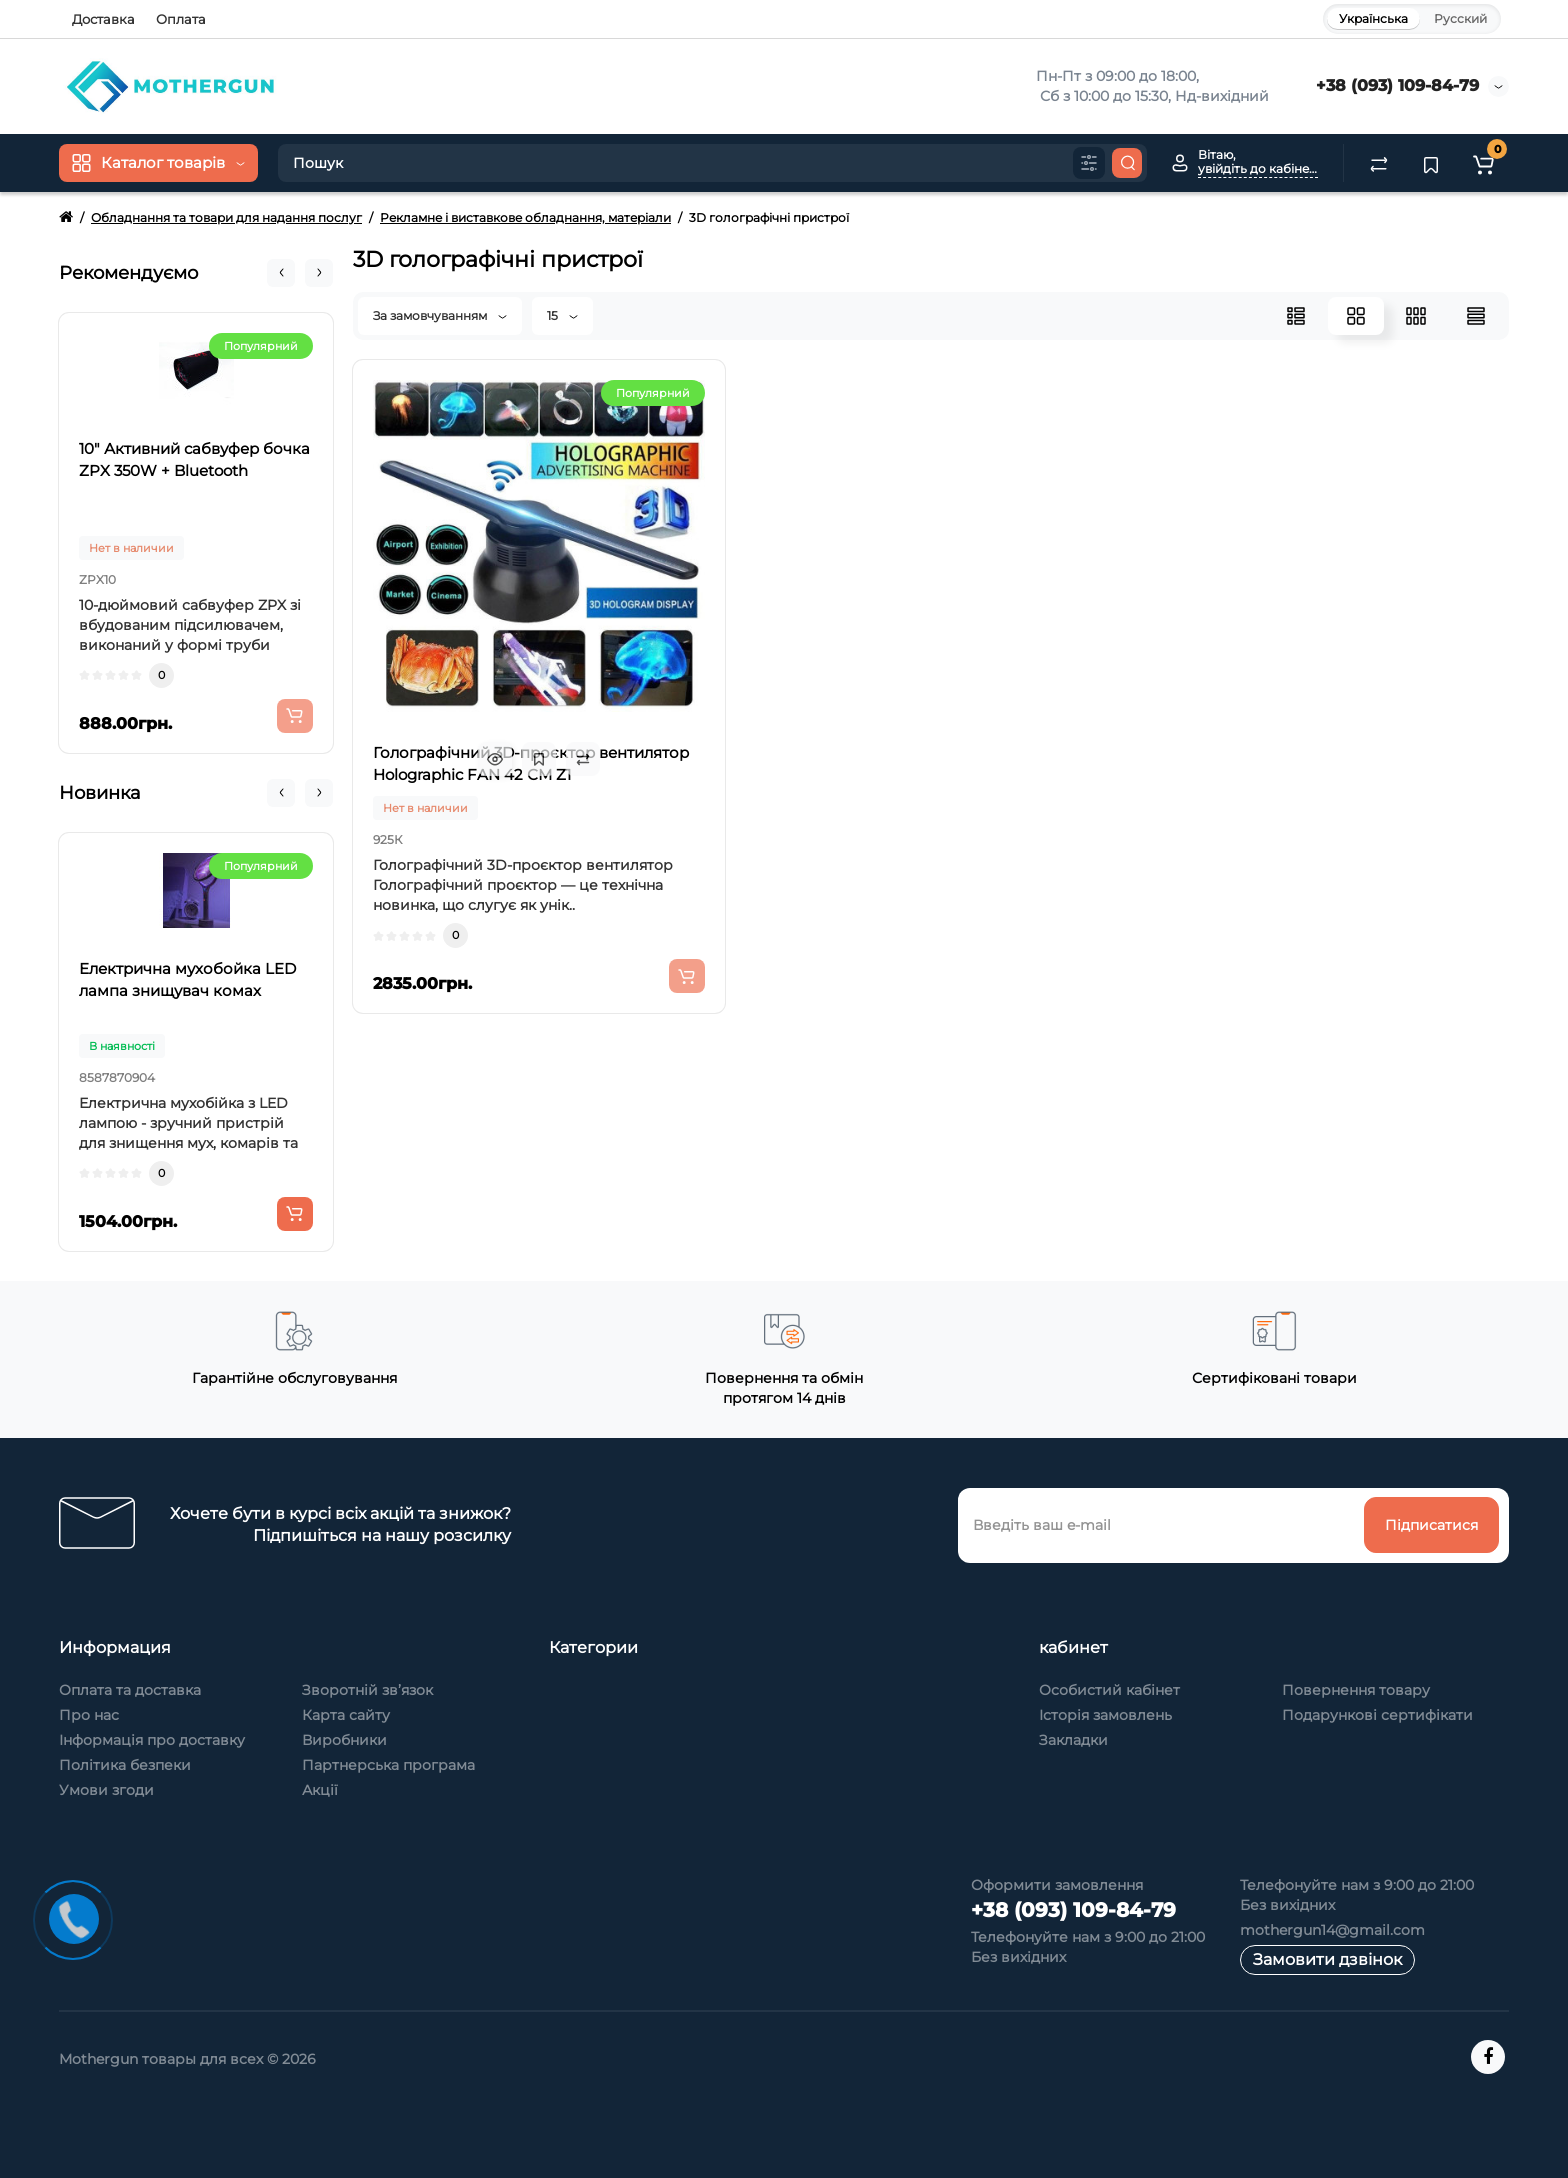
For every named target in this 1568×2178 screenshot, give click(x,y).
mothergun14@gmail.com (1332, 1930)
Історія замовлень (1105, 1715)
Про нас (89, 1715)
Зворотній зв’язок (367, 1690)
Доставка (103, 19)
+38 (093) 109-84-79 (1397, 85)
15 (562, 315)
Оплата (181, 19)
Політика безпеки (125, 1765)
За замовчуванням (440, 315)
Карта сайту (346, 1715)
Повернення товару (1356, 1690)
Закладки (1073, 1740)
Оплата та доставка (130, 1690)
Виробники (344, 1740)
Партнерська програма (388, 1765)
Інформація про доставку (152, 1740)
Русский (1460, 18)
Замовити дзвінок (1327, 1959)
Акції (320, 1790)
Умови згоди (106, 1790)
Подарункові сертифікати (1377, 1715)
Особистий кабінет (1109, 1690)
